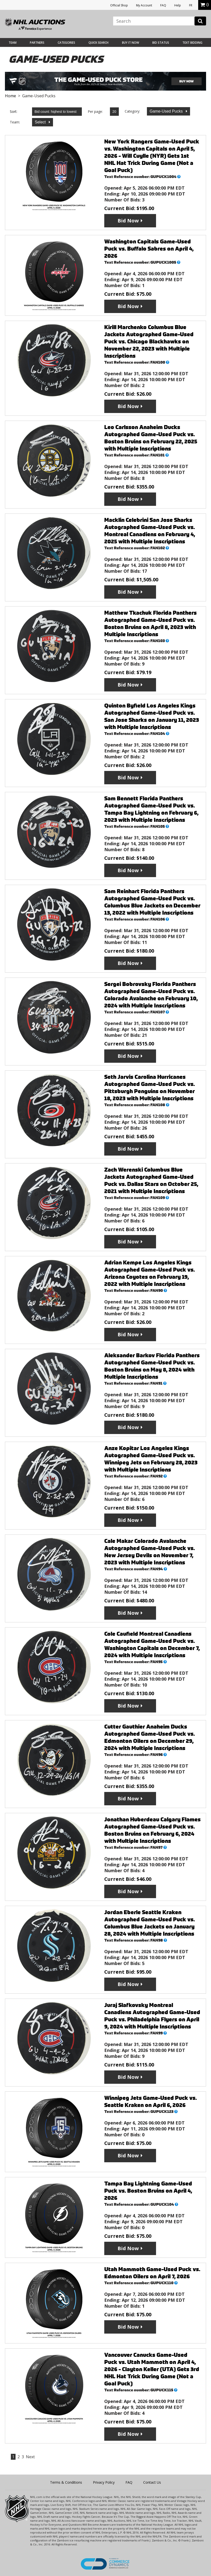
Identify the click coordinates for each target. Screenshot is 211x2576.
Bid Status (160, 42)
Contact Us (152, 2482)
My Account (144, 5)
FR (190, 5)
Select (41, 122)
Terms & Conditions (66, 2482)
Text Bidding (192, 42)
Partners (37, 42)
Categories (66, 42)
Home (10, 95)
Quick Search (98, 42)
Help (177, 5)
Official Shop (119, 5)
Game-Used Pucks (167, 111)
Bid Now (128, 220)
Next (30, 2456)
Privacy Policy (104, 2482)
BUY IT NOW (130, 42)
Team (13, 42)
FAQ (163, 5)
